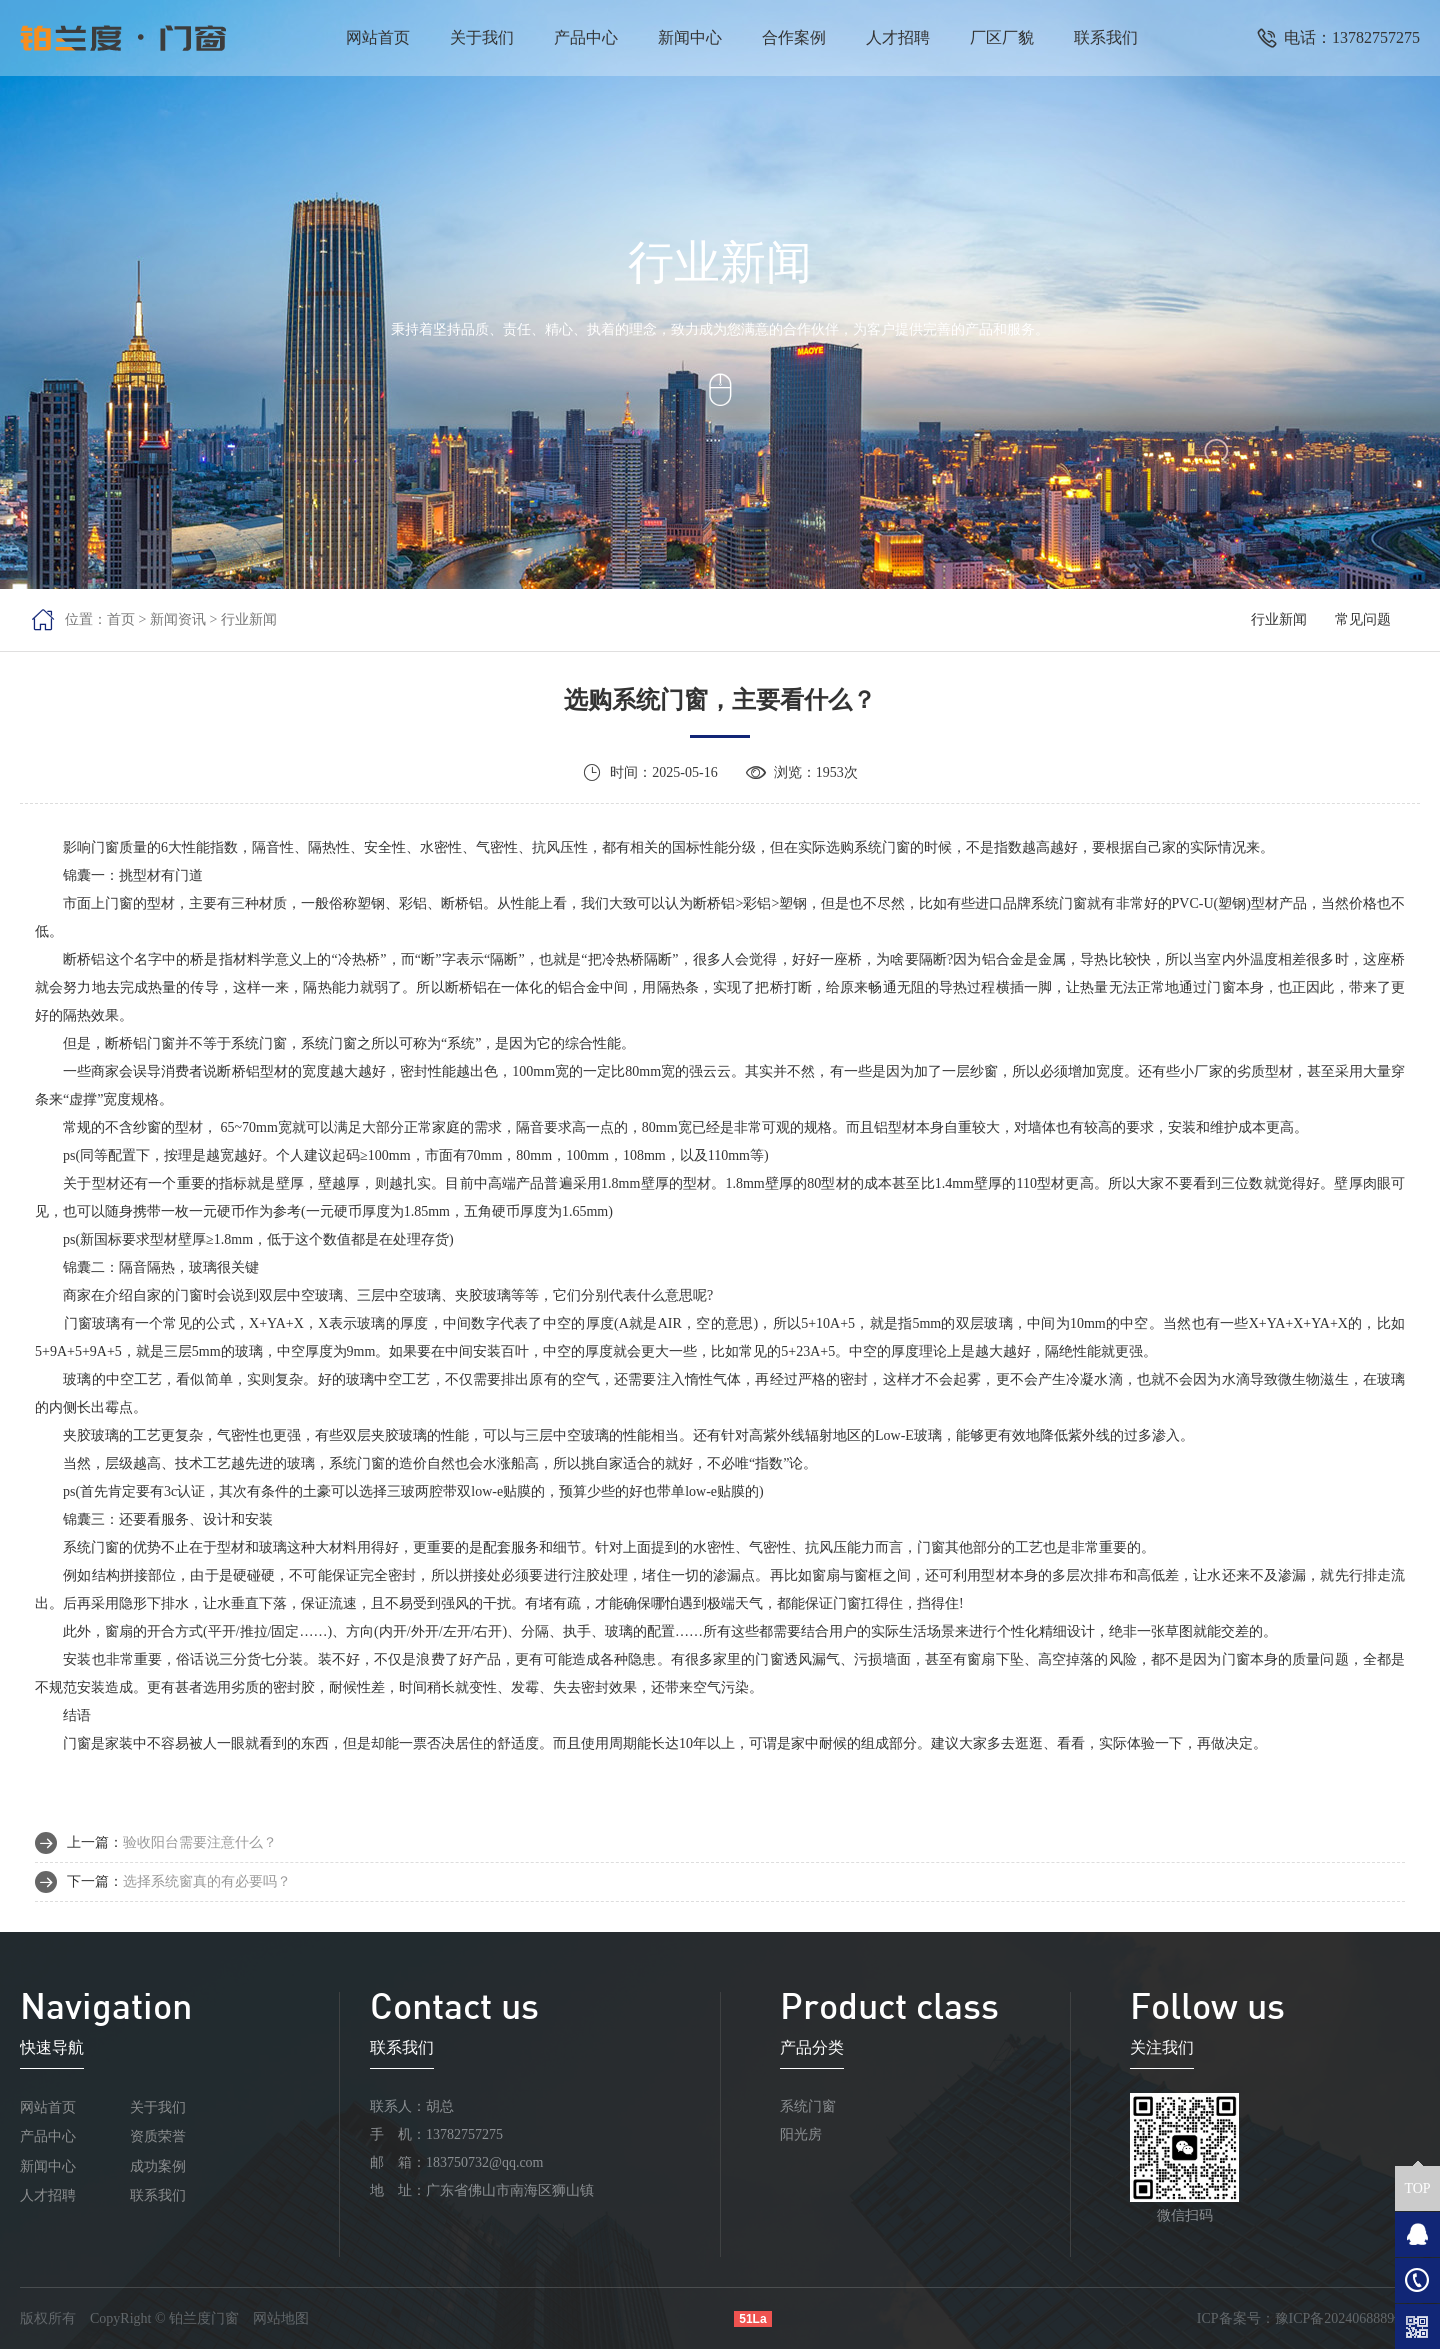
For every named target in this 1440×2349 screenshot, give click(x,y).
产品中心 (586, 37)
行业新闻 (249, 619)
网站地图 (281, 2318)
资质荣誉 (158, 2136)
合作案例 (794, 37)
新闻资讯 (178, 619)
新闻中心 (690, 37)
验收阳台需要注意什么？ (200, 1842)
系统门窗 (808, 2106)
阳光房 (801, 2134)
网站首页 (378, 37)
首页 (121, 619)
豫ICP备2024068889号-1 (1347, 2318)
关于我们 (482, 37)
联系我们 (1106, 37)
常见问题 (1363, 619)
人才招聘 (898, 37)
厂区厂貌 (1002, 37)
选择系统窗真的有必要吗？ (207, 1881)
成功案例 (158, 2166)
